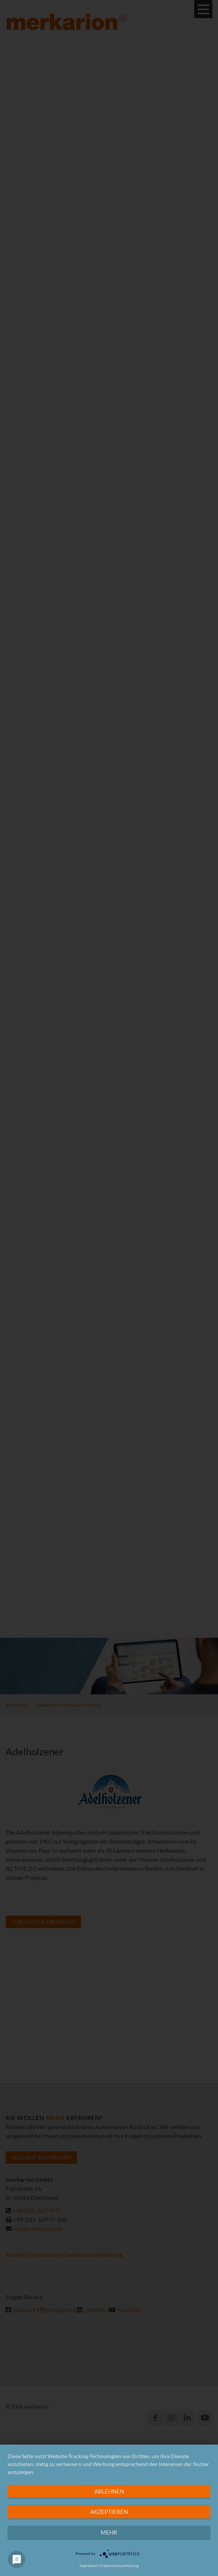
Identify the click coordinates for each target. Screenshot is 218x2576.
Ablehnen (109, 2491)
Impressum (89, 2565)
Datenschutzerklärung (119, 2565)
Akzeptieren (109, 2511)
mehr (109, 2532)
